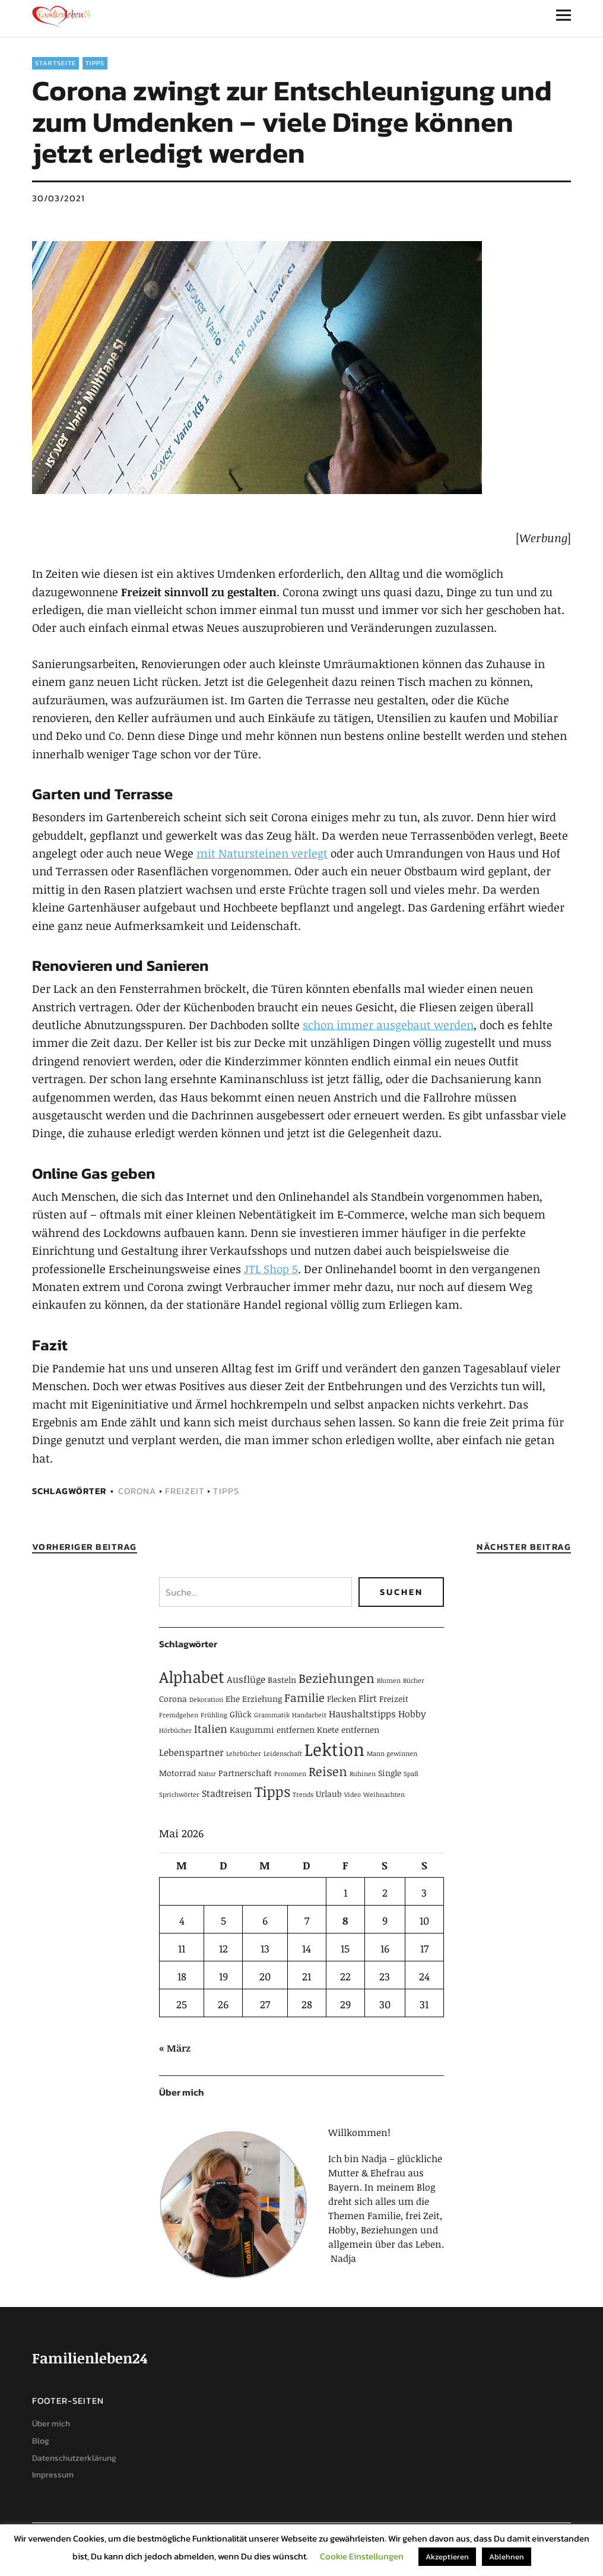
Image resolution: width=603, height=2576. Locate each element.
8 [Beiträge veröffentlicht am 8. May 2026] (345, 1920)
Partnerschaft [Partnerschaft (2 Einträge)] (245, 1772)
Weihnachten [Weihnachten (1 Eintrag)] (384, 1794)
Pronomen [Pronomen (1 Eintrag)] (290, 1774)
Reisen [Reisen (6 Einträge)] (328, 1771)
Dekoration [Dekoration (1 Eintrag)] (206, 1699)
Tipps (94, 63)
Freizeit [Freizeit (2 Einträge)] (393, 1698)
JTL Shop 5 (271, 1269)
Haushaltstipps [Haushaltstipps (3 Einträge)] (362, 1713)
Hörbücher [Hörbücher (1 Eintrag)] (175, 1730)
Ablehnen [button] (506, 2556)
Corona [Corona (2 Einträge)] (173, 1698)
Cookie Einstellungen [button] (362, 2556)
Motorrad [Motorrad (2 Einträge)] (177, 1772)
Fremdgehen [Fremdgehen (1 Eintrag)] (178, 1715)
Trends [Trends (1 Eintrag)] (303, 1794)
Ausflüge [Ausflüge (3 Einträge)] (246, 1679)
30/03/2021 (58, 198)
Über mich (51, 2423)
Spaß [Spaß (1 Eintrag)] (411, 1774)
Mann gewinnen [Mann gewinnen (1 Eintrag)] (392, 1753)
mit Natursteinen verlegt (262, 853)
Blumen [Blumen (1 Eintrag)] (389, 1680)
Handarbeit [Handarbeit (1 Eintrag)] (309, 1715)
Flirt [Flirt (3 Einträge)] (367, 1698)
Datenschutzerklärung (74, 2458)
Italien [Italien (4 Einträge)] (210, 1728)
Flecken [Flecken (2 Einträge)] (341, 1698)
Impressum (53, 2475)
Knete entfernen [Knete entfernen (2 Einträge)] (348, 1729)
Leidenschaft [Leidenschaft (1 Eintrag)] (283, 1753)
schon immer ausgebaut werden (388, 1025)
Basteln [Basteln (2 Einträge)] (282, 1679)
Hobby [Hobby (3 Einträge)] (412, 1713)
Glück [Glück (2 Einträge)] (241, 1714)
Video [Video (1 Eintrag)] (352, 1794)
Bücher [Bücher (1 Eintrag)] (413, 1680)
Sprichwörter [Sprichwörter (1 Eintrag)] (179, 1794)
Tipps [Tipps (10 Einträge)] (272, 1791)
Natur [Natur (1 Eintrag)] (207, 1774)
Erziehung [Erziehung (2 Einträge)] (262, 1698)
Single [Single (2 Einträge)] (389, 1772)
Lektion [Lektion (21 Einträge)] (334, 1749)
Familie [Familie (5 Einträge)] (304, 1697)
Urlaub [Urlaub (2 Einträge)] (329, 1793)
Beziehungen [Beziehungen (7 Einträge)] (337, 1677)
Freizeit (185, 1491)
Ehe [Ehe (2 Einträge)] (233, 1698)
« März (175, 2048)
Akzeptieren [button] (447, 2556)
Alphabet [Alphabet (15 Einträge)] (191, 1677)
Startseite (55, 63)
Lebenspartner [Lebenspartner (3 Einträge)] (191, 1752)
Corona (137, 1491)
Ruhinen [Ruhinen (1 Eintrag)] (363, 1774)
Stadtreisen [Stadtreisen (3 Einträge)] (227, 1793)
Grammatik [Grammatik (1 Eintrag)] (272, 1715)
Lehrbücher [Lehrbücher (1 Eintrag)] (243, 1753)
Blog (40, 2441)
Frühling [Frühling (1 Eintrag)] (214, 1715)
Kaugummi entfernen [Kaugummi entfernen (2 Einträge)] (272, 1729)
